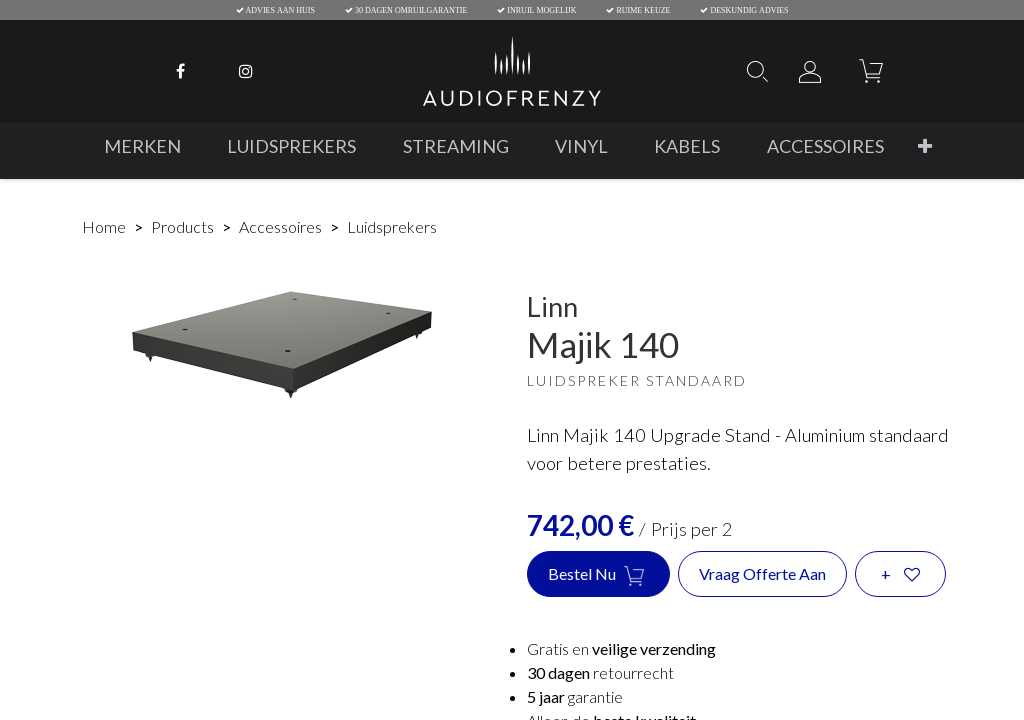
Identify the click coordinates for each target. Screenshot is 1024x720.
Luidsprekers (392, 226)
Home (104, 226)
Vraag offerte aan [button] (762, 573)
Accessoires (280, 226)
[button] (925, 146)
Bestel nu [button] (598, 575)
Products (182, 226)
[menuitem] (142, 146)
